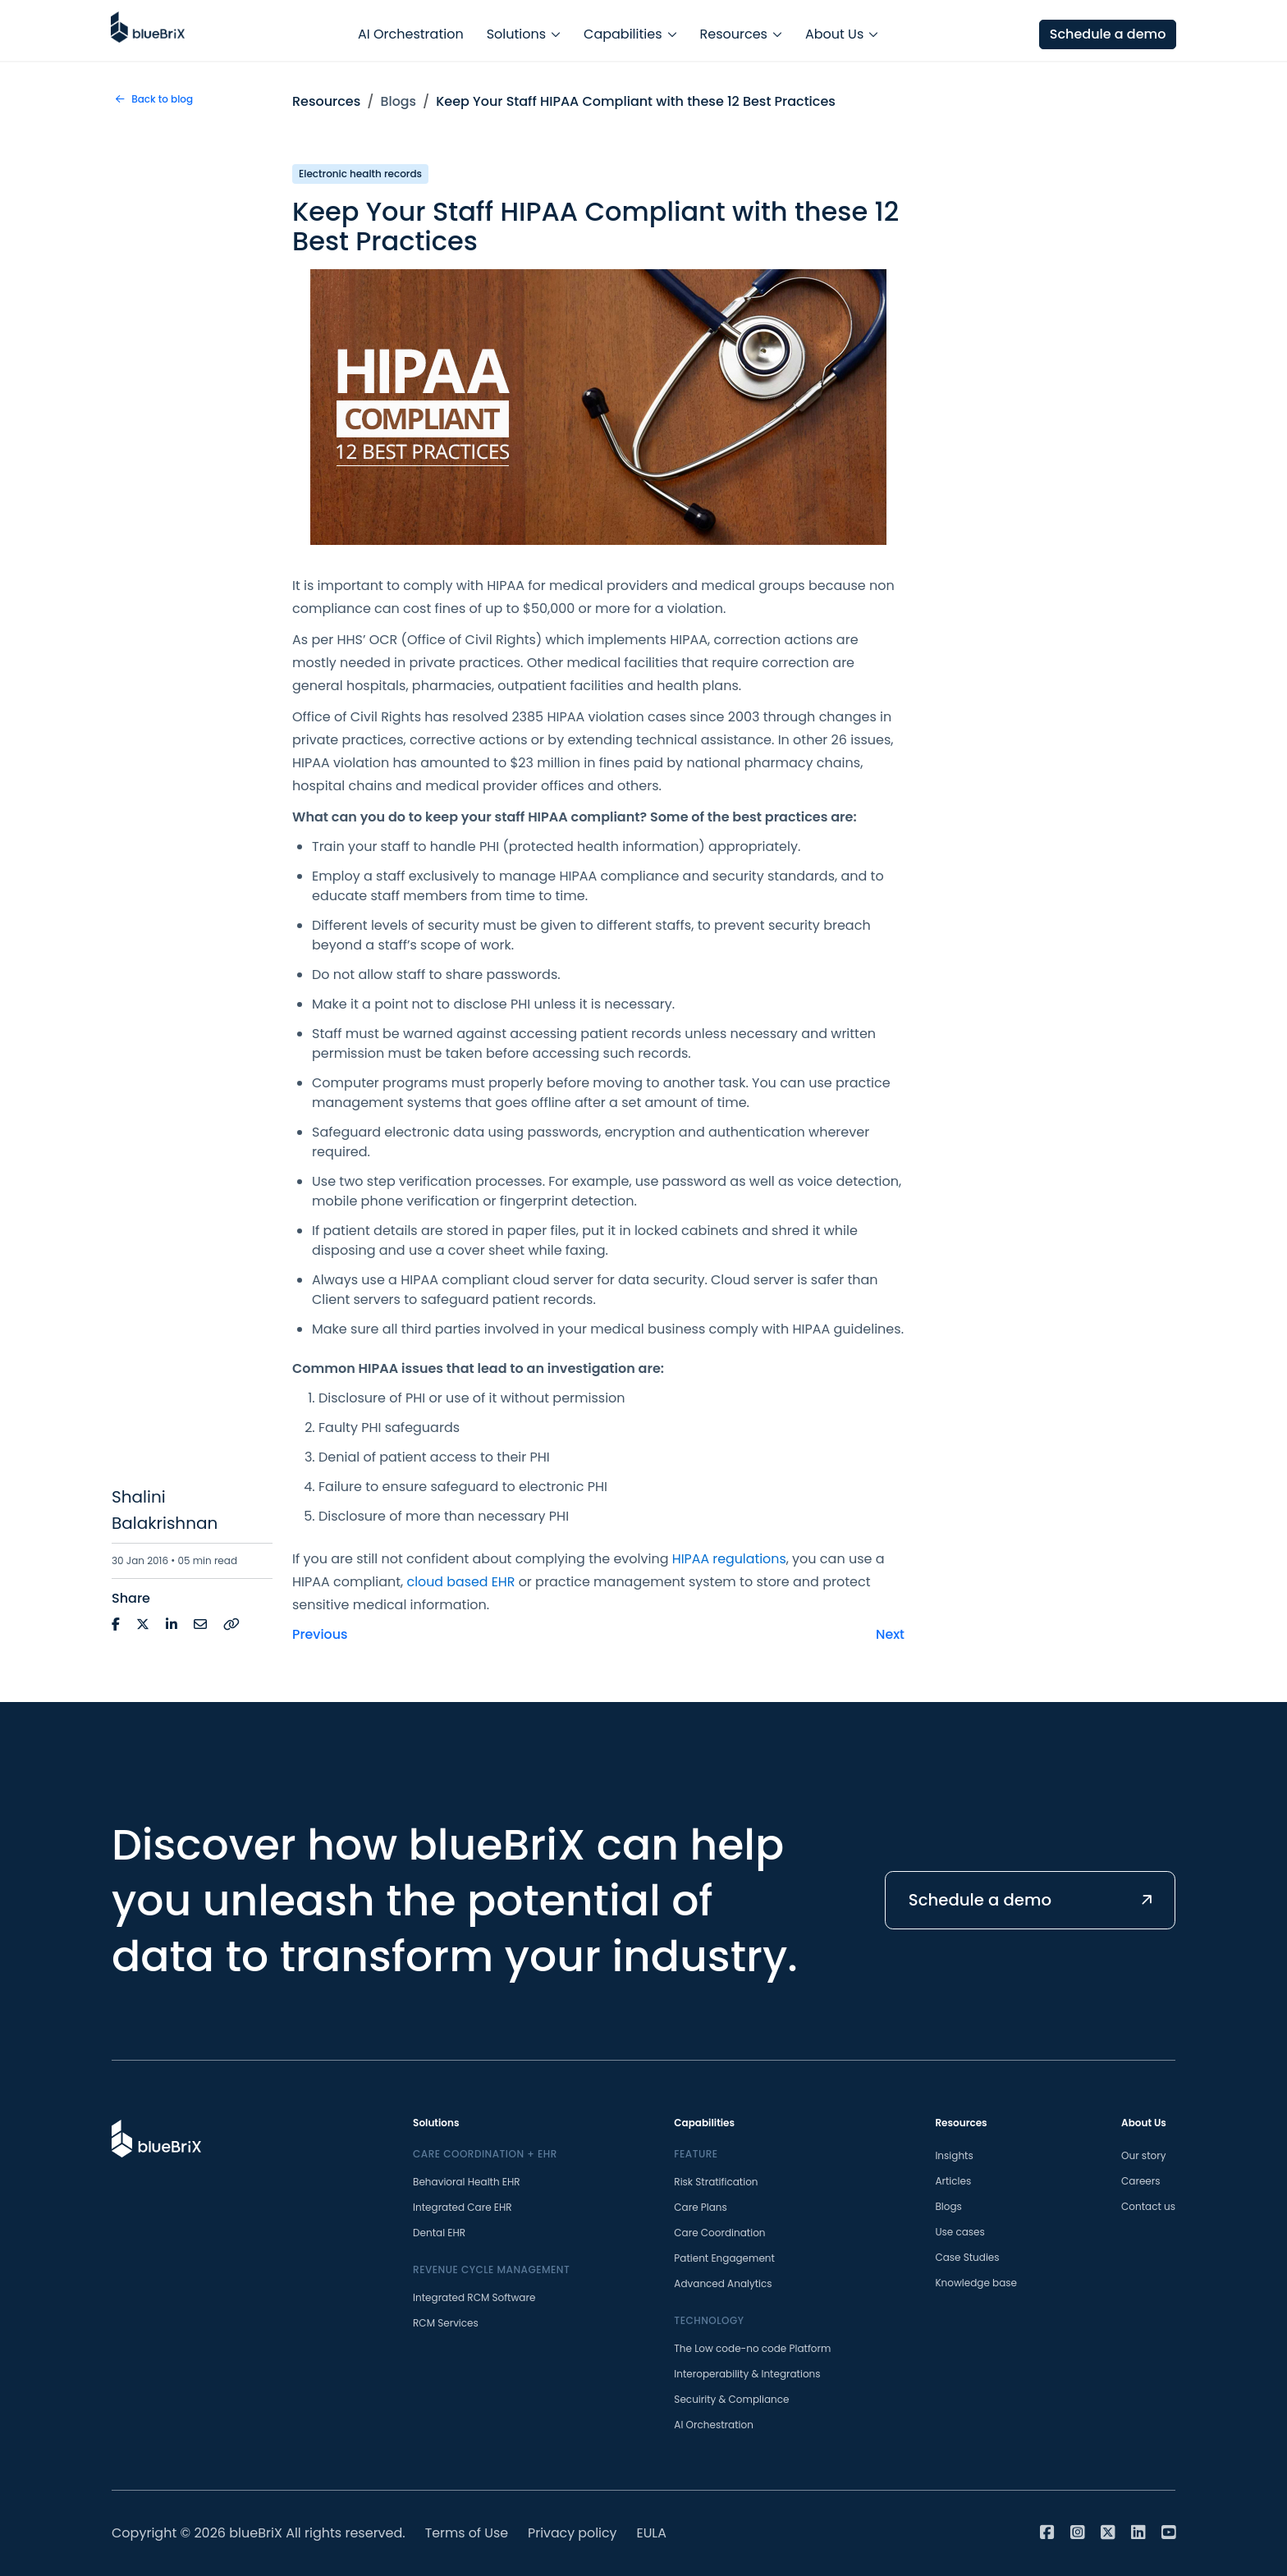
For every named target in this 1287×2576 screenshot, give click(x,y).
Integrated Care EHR (462, 2207)
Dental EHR (439, 2233)
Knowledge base (976, 2283)
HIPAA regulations (729, 1558)
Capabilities (623, 30)
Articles (953, 2181)
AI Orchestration (411, 30)
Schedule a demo (1106, 30)
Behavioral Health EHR (466, 2182)
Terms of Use (467, 2532)
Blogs (399, 101)
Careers (1140, 2181)
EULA (654, 2532)
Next (890, 1634)
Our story (1143, 2155)
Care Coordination (719, 2233)
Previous (320, 1634)
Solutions (516, 30)
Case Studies (967, 2257)
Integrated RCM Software (474, 2297)
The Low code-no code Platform (752, 2348)
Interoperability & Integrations (747, 2374)
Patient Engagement (724, 2258)
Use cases (959, 2232)
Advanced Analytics (723, 2283)
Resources (733, 30)
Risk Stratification (716, 2182)
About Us (834, 30)
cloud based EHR (461, 1581)
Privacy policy (574, 2532)
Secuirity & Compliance (731, 2399)
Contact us (1148, 2206)
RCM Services (446, 2323)
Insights (954, 2155)
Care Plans (700, 2207)
